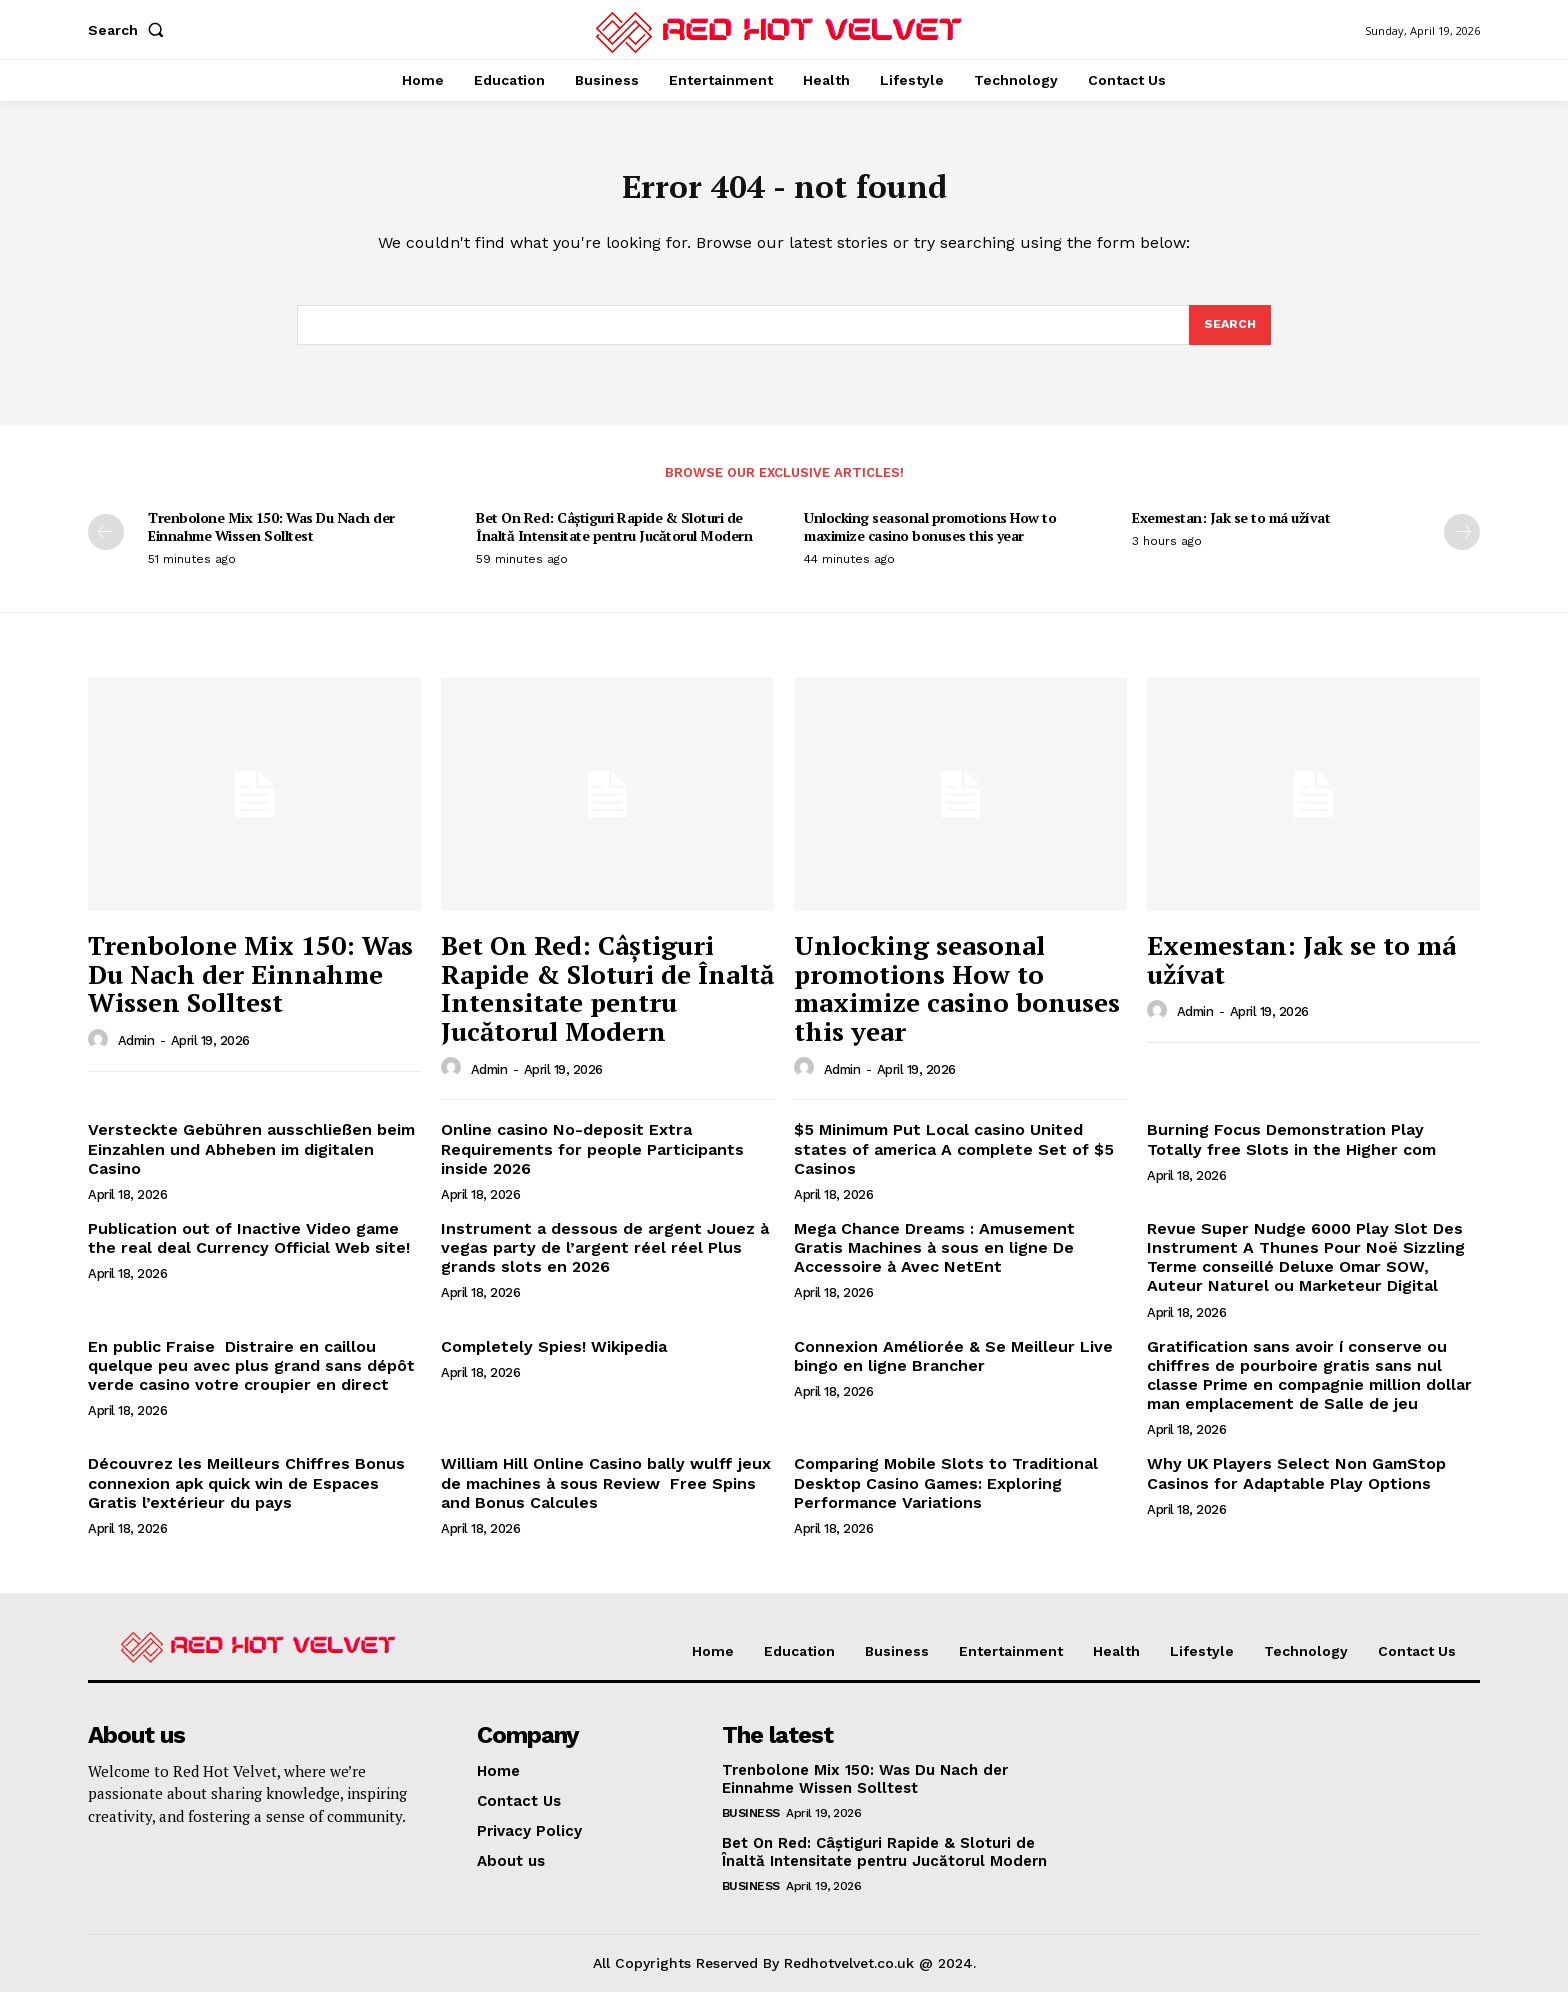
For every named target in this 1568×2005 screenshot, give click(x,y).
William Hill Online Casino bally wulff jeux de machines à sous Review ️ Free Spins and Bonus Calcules (606, 1495)
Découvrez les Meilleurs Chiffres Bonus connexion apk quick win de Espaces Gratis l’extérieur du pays (246, 1495)
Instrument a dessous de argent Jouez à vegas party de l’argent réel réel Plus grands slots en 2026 (605, 1260)
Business (751, 1826)
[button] (130, 30)
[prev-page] (106, 545)
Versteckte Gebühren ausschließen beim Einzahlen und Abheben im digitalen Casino (251, 1161)
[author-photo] (101, 1053)
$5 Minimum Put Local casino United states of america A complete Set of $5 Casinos (954, 1161)
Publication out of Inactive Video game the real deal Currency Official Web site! (249, 1251)
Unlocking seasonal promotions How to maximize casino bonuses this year (930, 539)
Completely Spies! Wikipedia (554, 1359)
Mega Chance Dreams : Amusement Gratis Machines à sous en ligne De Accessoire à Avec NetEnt (934, 1260)
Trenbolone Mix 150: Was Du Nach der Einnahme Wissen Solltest (271, 539)
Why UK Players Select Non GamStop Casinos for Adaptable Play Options (1296, 1486)
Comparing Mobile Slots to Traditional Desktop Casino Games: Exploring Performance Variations (946, 1495)
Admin (136, 1053)
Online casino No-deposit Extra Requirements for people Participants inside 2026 (592, 1161)
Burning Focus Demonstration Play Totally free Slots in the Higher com (1291, 1152)
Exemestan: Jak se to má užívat (1231, 530)
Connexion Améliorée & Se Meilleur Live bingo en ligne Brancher (953, 1369)
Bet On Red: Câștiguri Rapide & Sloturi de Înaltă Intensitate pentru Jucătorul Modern (614, 539)
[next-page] (1462, 545)
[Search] (1229, 336)
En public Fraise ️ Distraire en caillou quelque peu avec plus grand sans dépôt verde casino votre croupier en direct (251, 1378)
